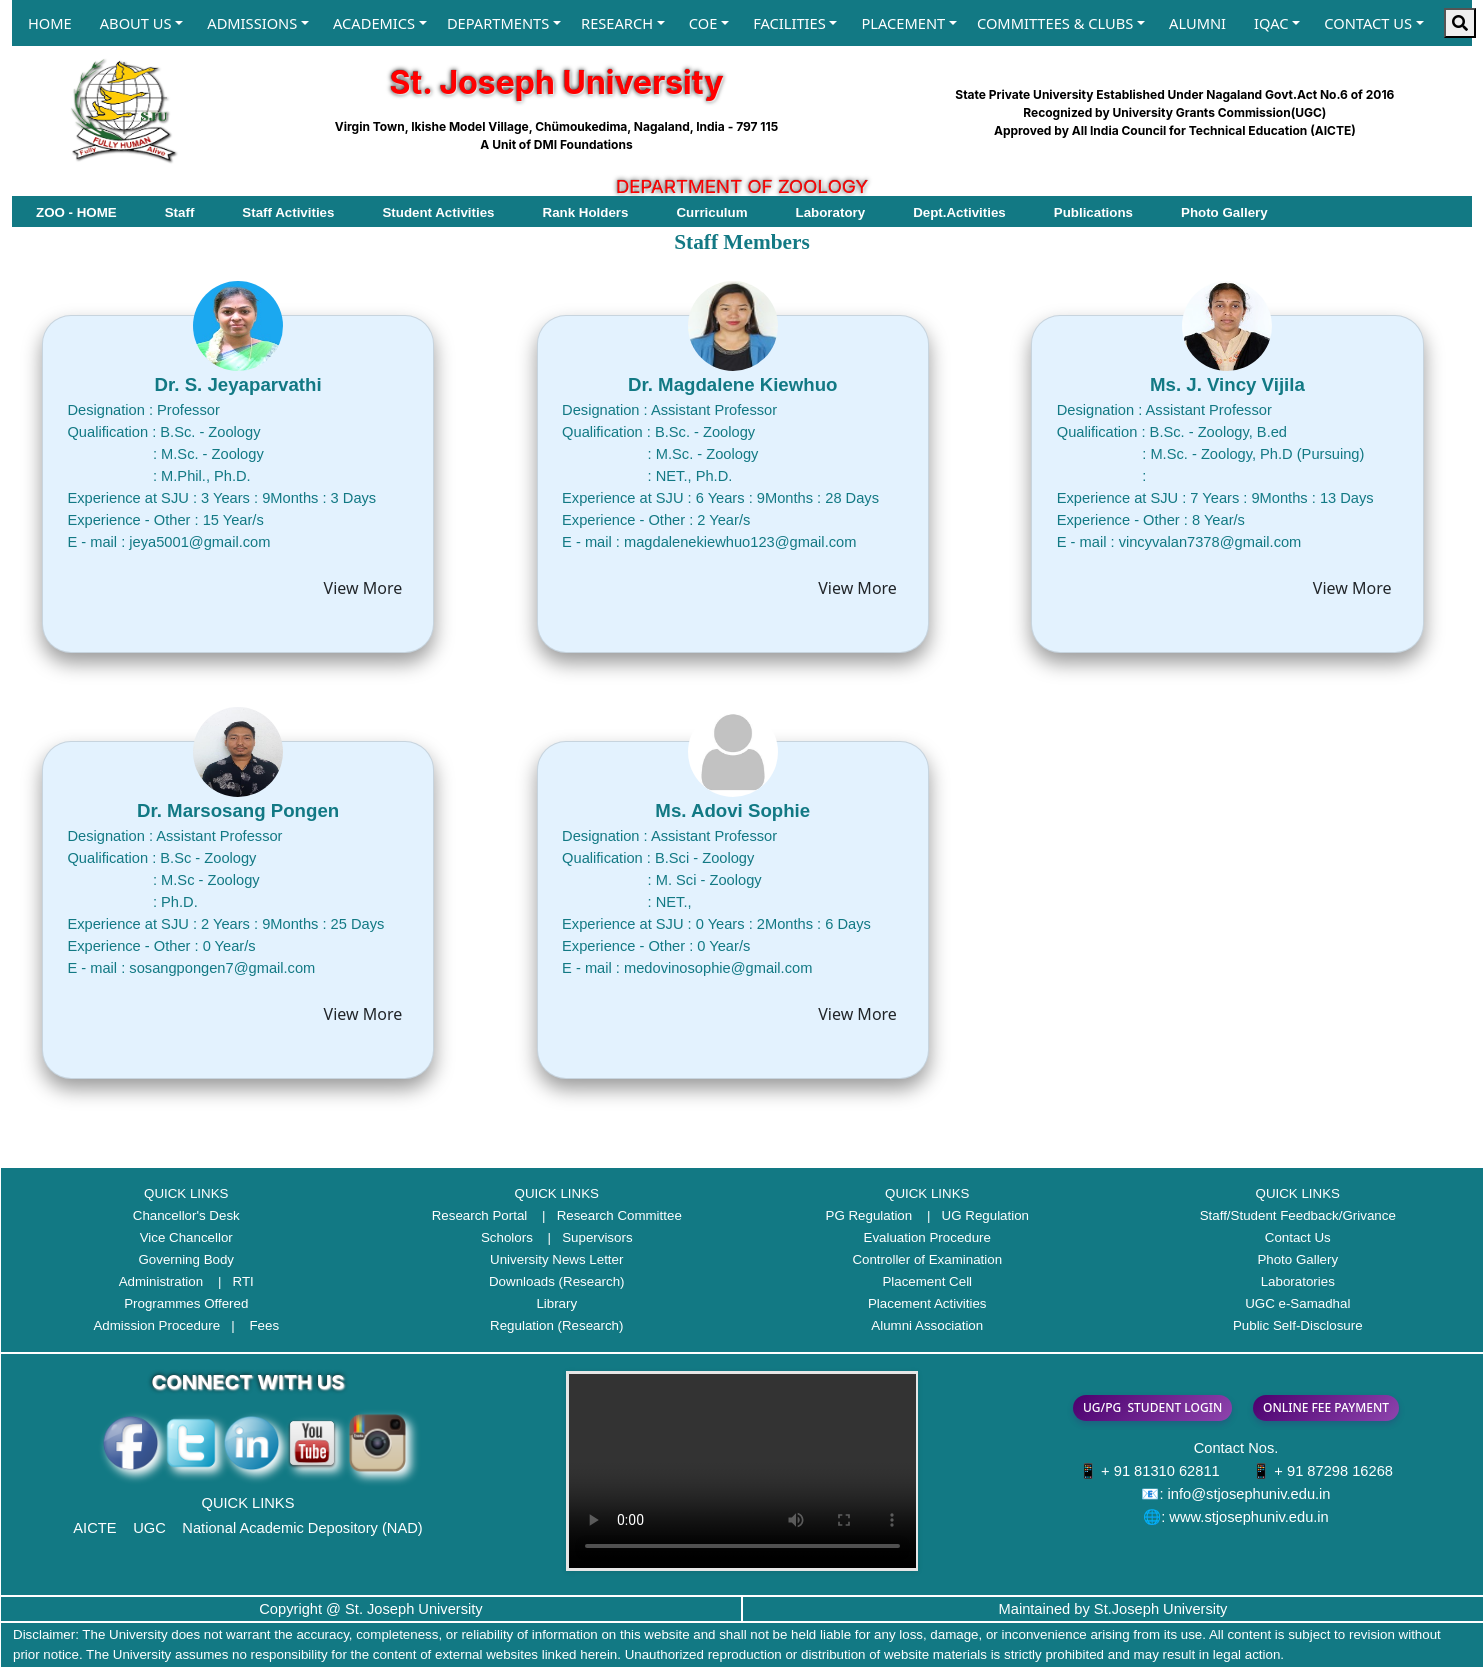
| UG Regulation (972, 1215)
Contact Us (1298, 1237)
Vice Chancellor (186, 1237)
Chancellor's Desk (186, 1215)
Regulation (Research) (556, 1325)
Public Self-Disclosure (1298, 1325)
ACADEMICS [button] (374, 23)
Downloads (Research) (557, 1281)
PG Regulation (869, 1215)
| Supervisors (585, 1237)
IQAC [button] (1271, 23)
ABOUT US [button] (136, 23)
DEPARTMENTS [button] (498, 23)
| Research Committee (606, 1215)
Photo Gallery (1297, 1259)
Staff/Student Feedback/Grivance (1298, 1215)
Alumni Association (927, 1325)
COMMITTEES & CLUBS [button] (1055, 23)
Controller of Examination (927, 1259)
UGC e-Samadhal (1297, 1303)
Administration (161, 1281)
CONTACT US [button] (1368, 23)
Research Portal (480, 1215)
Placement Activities (927, 1303)
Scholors (507, 1237)
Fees (264, 1325)
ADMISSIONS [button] (252, 23)
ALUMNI (1197, 23)
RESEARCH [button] (617, 23)
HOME (50, 23)
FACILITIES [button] (789, 23)
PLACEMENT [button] (903, 23)
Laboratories (1298, 1281)
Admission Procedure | (169, 1325)
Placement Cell (927, 1281)
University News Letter (556, 1259)
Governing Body (186, 1259)
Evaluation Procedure (927, 1237)
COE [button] (703, 23)
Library (556, 1303)
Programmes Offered (186, 1303)
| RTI (230, 1281)
